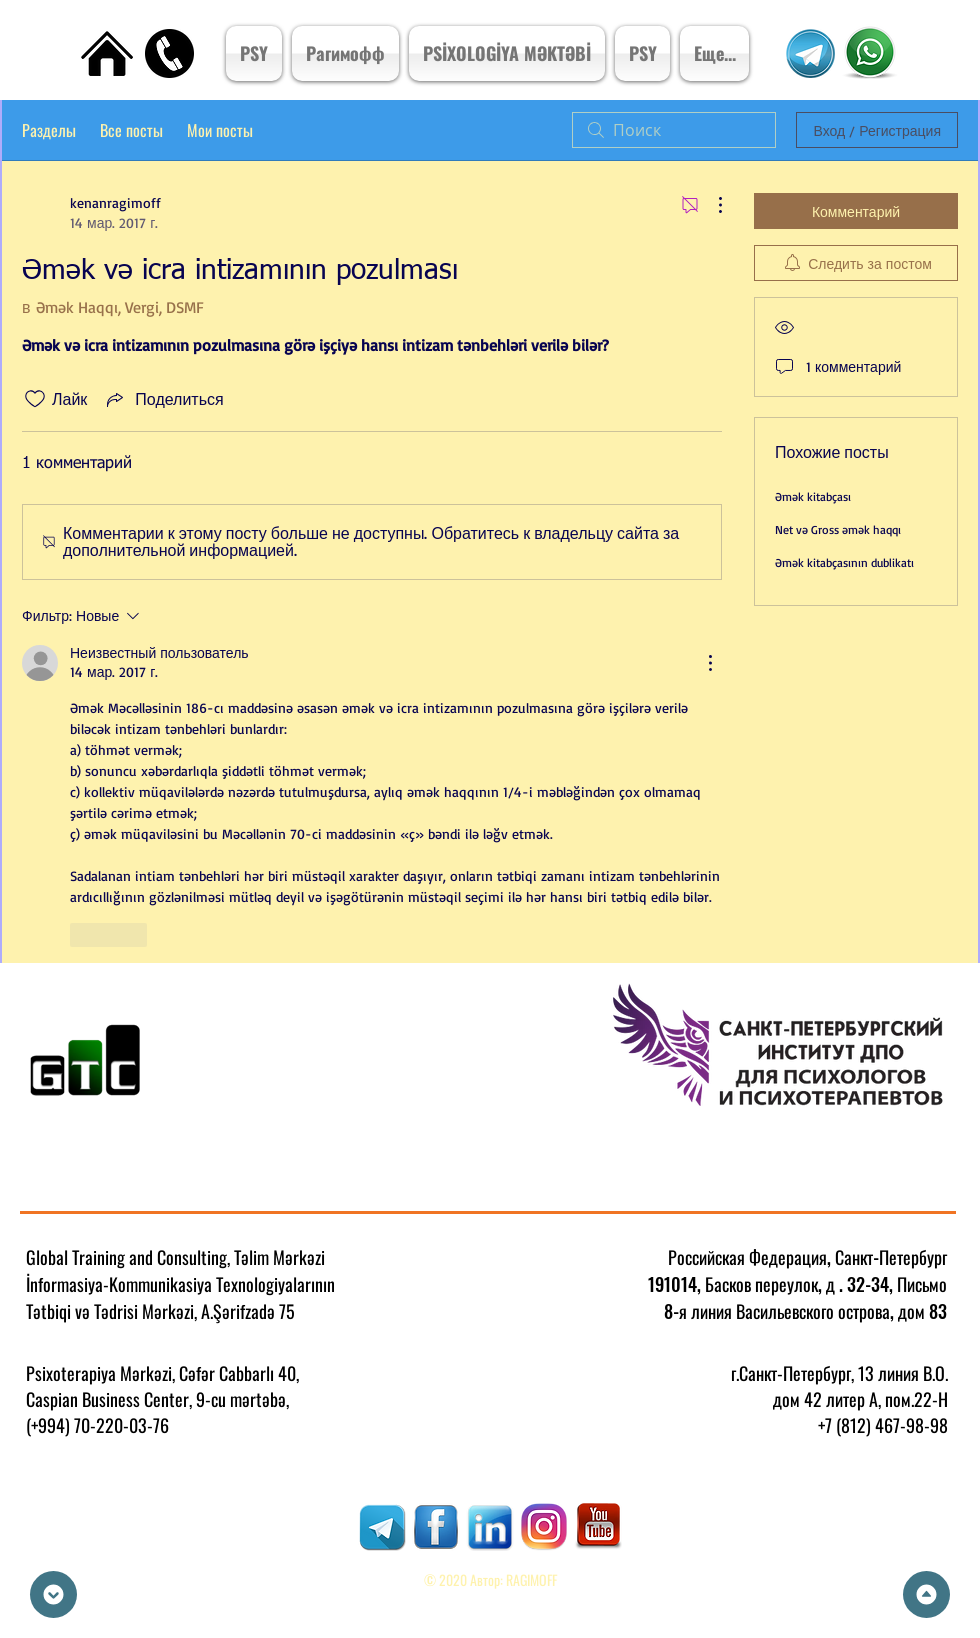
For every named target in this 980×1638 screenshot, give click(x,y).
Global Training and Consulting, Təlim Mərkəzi (175, 1257)
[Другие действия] (710, 205)
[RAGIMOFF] (382, 1527)
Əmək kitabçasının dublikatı (844, 562)
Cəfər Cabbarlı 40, (239, 1373)
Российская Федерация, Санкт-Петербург (807, 1257)
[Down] (53, 1594)
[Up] (926, 1594)
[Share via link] (163, 399)
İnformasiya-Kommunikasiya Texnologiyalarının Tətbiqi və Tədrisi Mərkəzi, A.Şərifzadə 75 (180, 1297)
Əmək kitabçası (813, 496)
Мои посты (220, 130)
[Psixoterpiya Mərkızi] (869, 53)
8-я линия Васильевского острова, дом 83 (805, 1311)
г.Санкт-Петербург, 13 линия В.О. (839, 1373)
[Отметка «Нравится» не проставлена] (35, 399)
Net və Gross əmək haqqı (838, 529)
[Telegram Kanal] (810, 53)
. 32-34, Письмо (893, 1284)
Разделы (49, 130)
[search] (674, 130)
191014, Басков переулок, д (741, 1284)
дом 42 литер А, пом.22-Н (860, 1399)
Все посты (131, 130)
